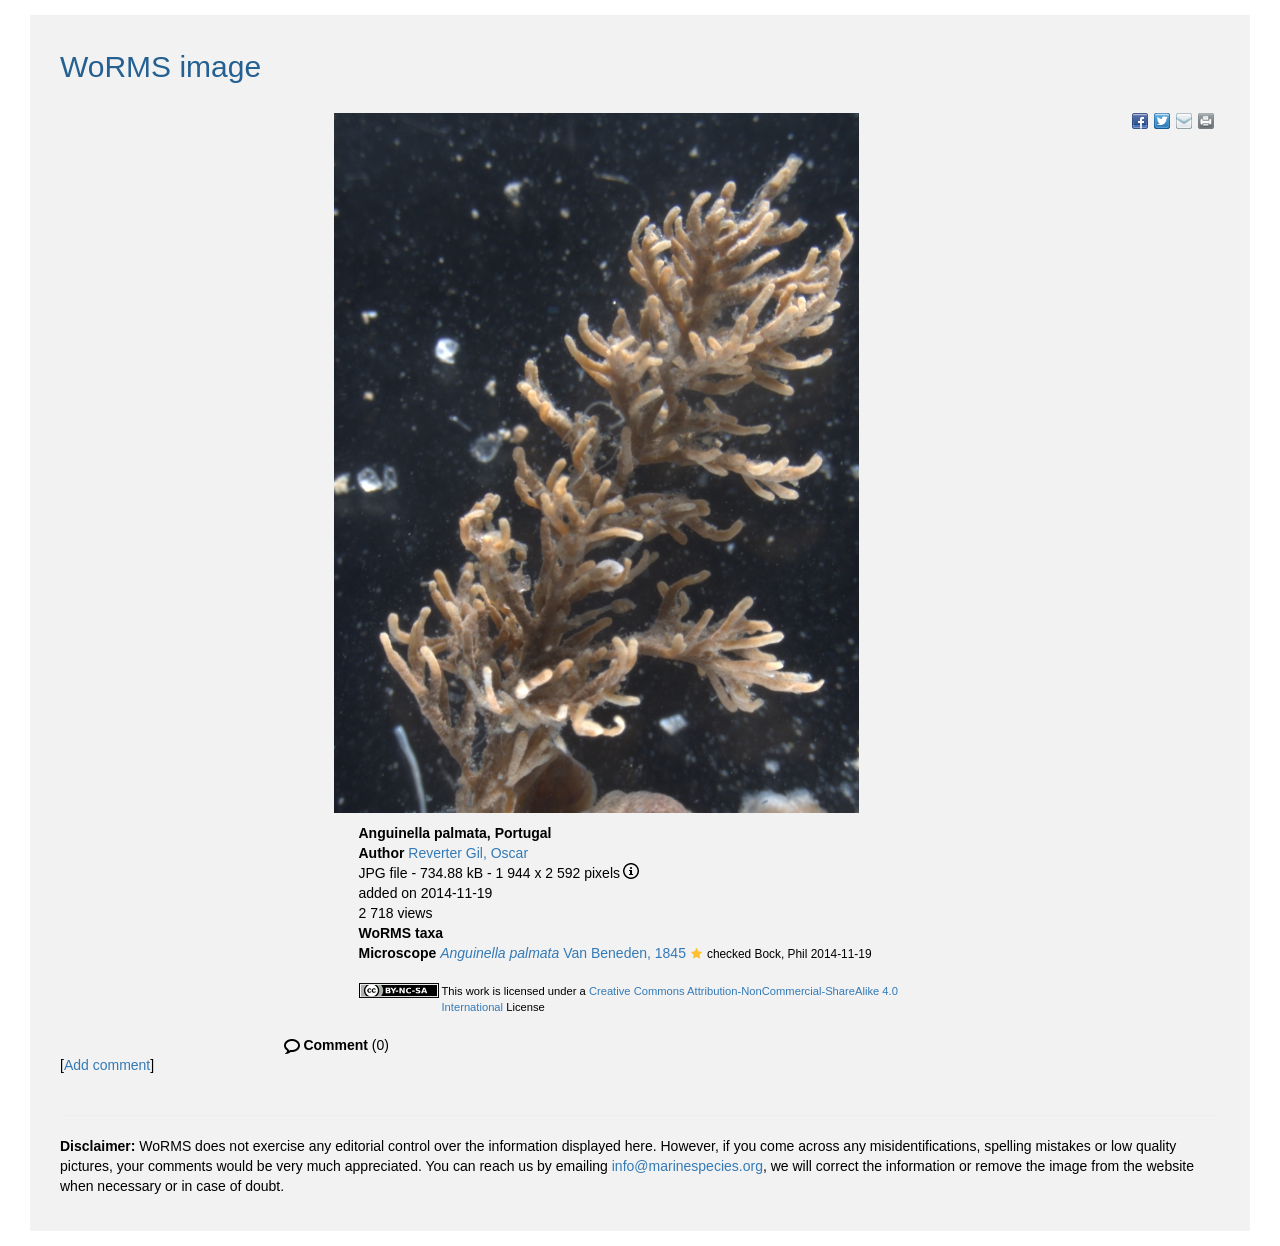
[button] (696, 955)
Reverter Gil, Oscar (468, 853)
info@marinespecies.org (687, 1166)
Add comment (107, 1065)
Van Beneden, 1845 (563, 953)
